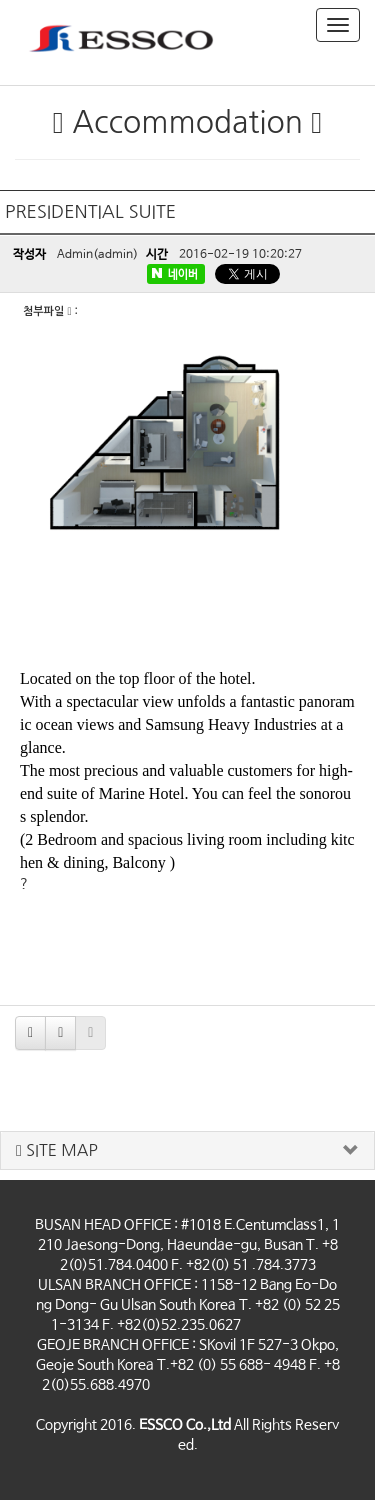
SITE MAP (57, 1150)
